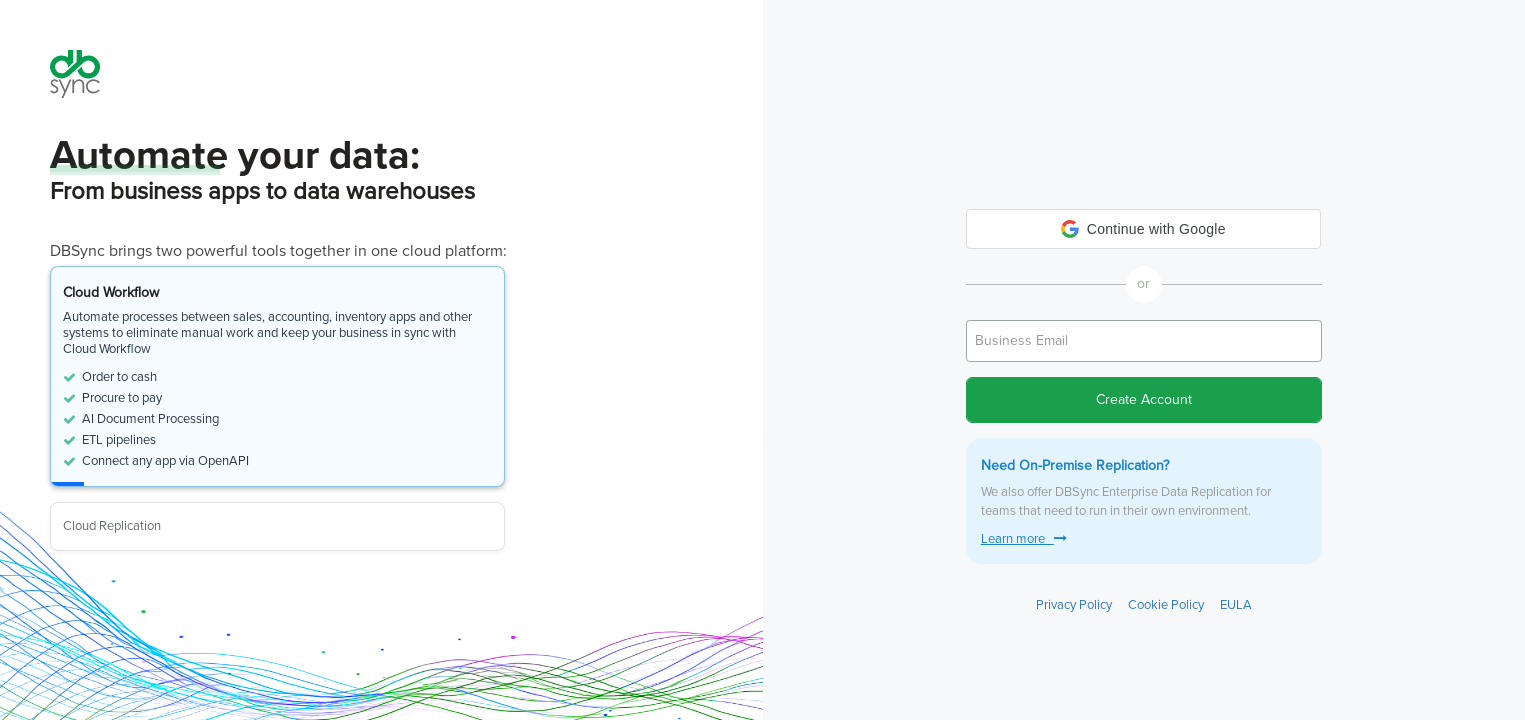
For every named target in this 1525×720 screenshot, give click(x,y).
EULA (1236, 605)
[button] (1143, 229)
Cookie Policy (1166, 605)
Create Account (1144, 399)
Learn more (1024, 539)
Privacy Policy (1074, 605)
